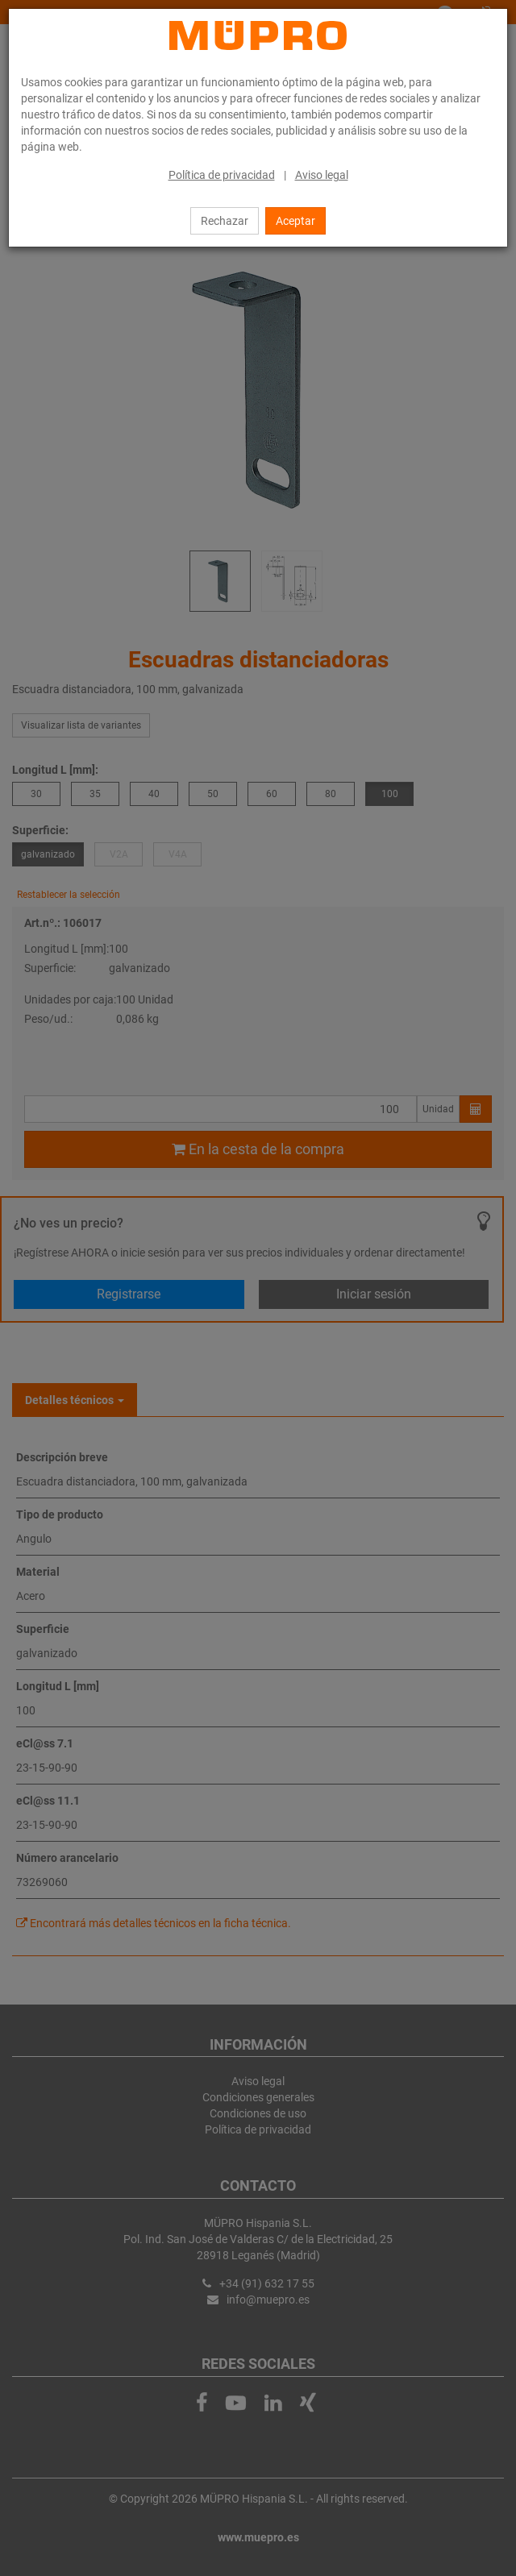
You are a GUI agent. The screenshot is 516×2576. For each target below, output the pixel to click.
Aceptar (295, 220)
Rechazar (224, 220)
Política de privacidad (222, 174)
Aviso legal (321, 174)
